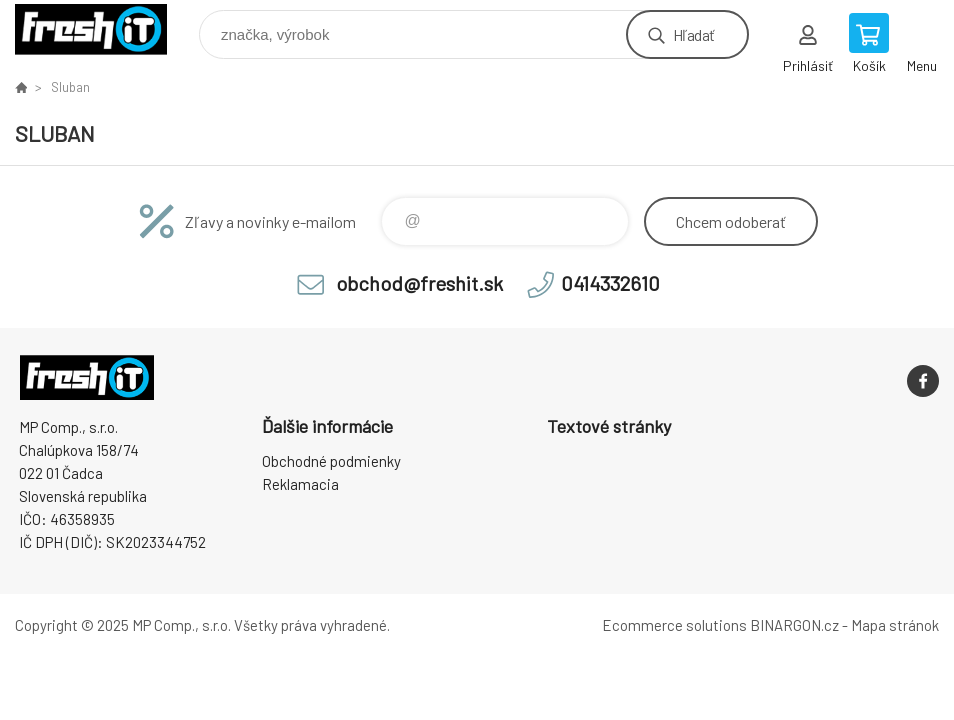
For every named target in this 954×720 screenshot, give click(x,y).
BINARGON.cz (794, 625)
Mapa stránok (895, 625)
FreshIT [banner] (103, 29)
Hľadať (693, 34)
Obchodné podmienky (331, 461)
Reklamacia (300, 484)
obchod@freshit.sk (419, 283)
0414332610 (610, 283)
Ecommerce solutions (674, 625)
